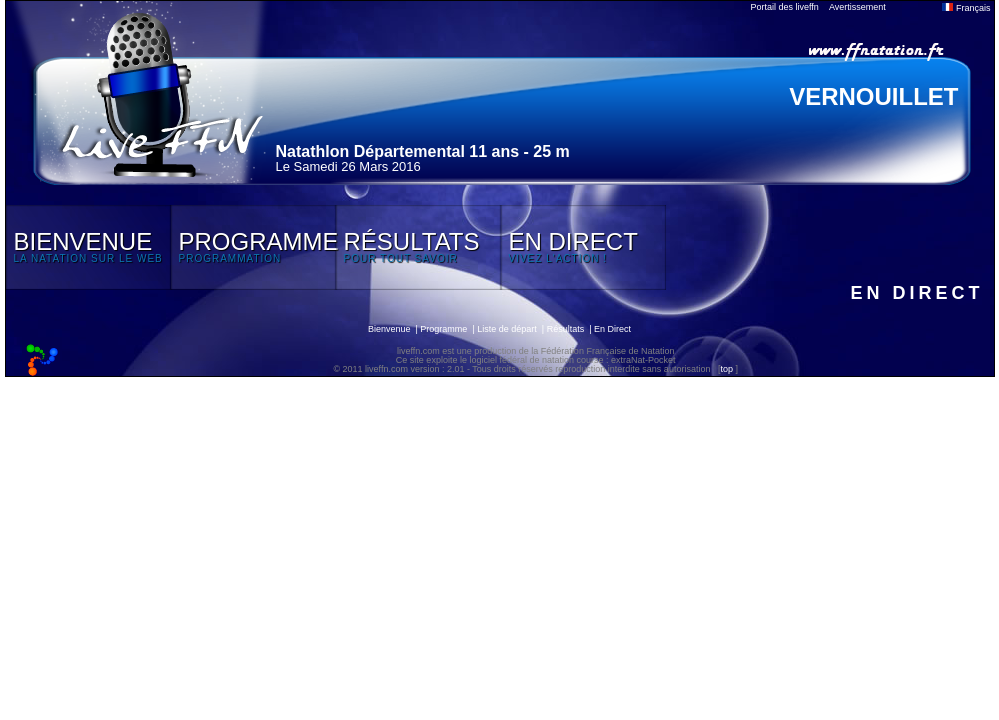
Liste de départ (507, 329)
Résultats (566, 329)
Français (966, 8)
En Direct (612, 329)
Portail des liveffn (785, 7)
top (726, 369)
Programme (443, 329)
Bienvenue (389, 329)
